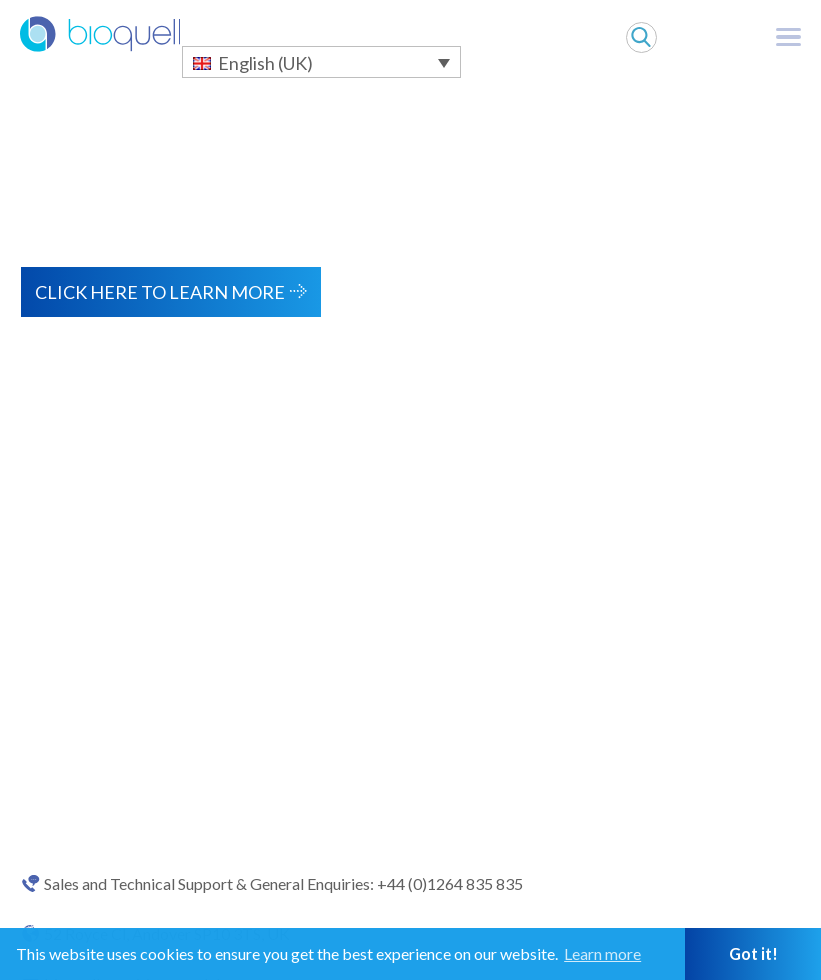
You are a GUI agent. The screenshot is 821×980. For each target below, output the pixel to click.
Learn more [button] (602, 953)
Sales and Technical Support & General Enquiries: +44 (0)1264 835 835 (283, 884)
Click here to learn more (160, 292)
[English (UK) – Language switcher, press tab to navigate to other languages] (321, 62)
